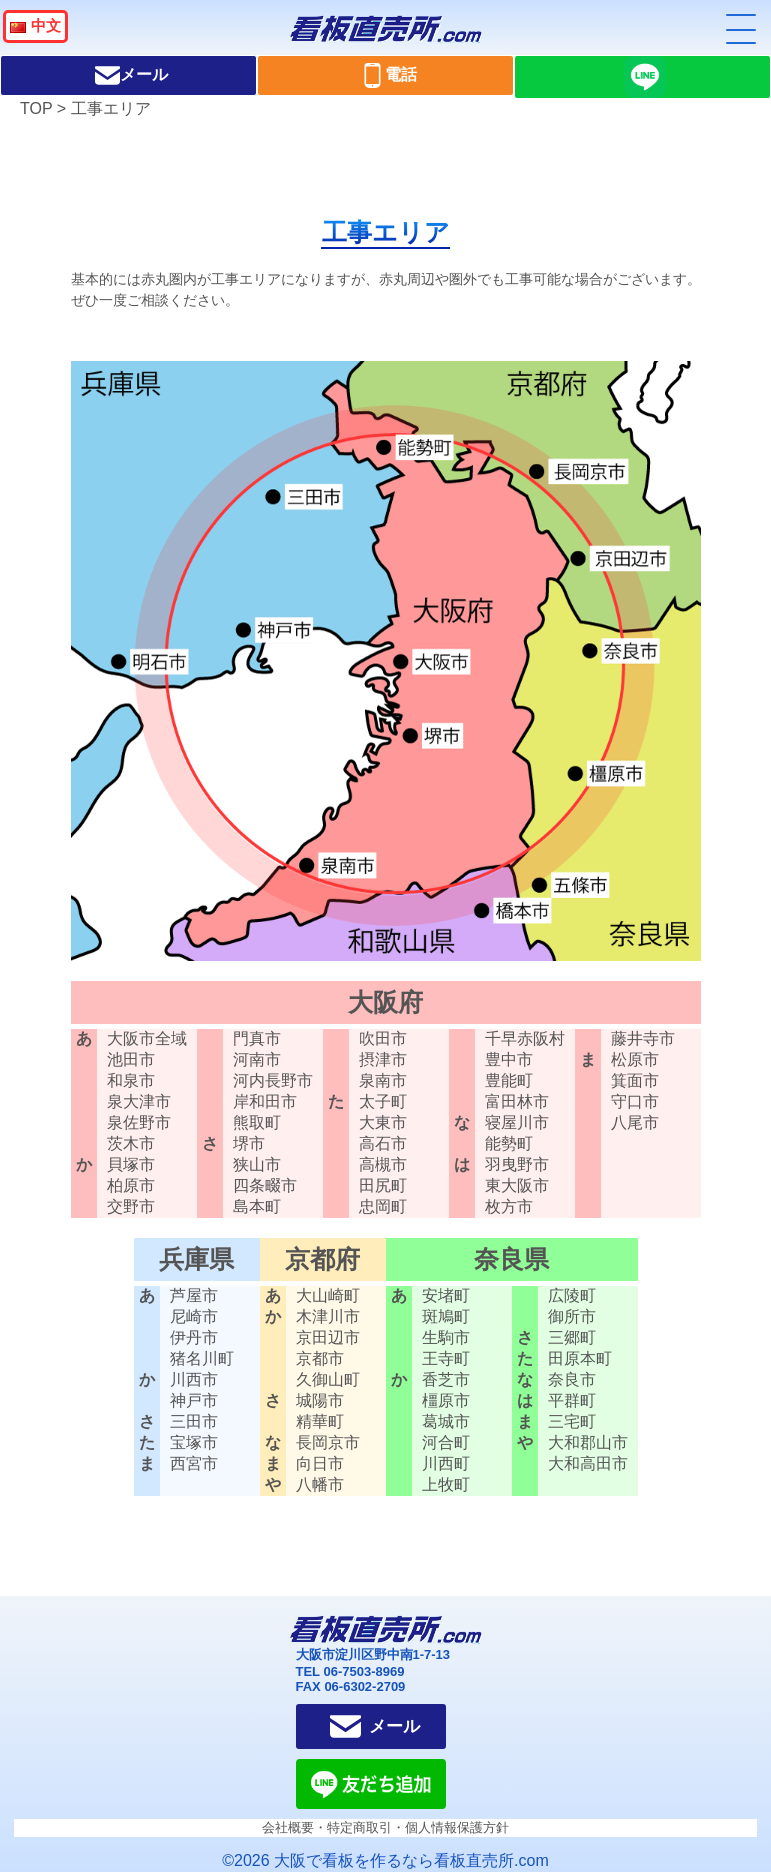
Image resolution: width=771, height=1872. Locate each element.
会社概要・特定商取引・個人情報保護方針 (385, 1827)
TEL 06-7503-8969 (350, 1671)
